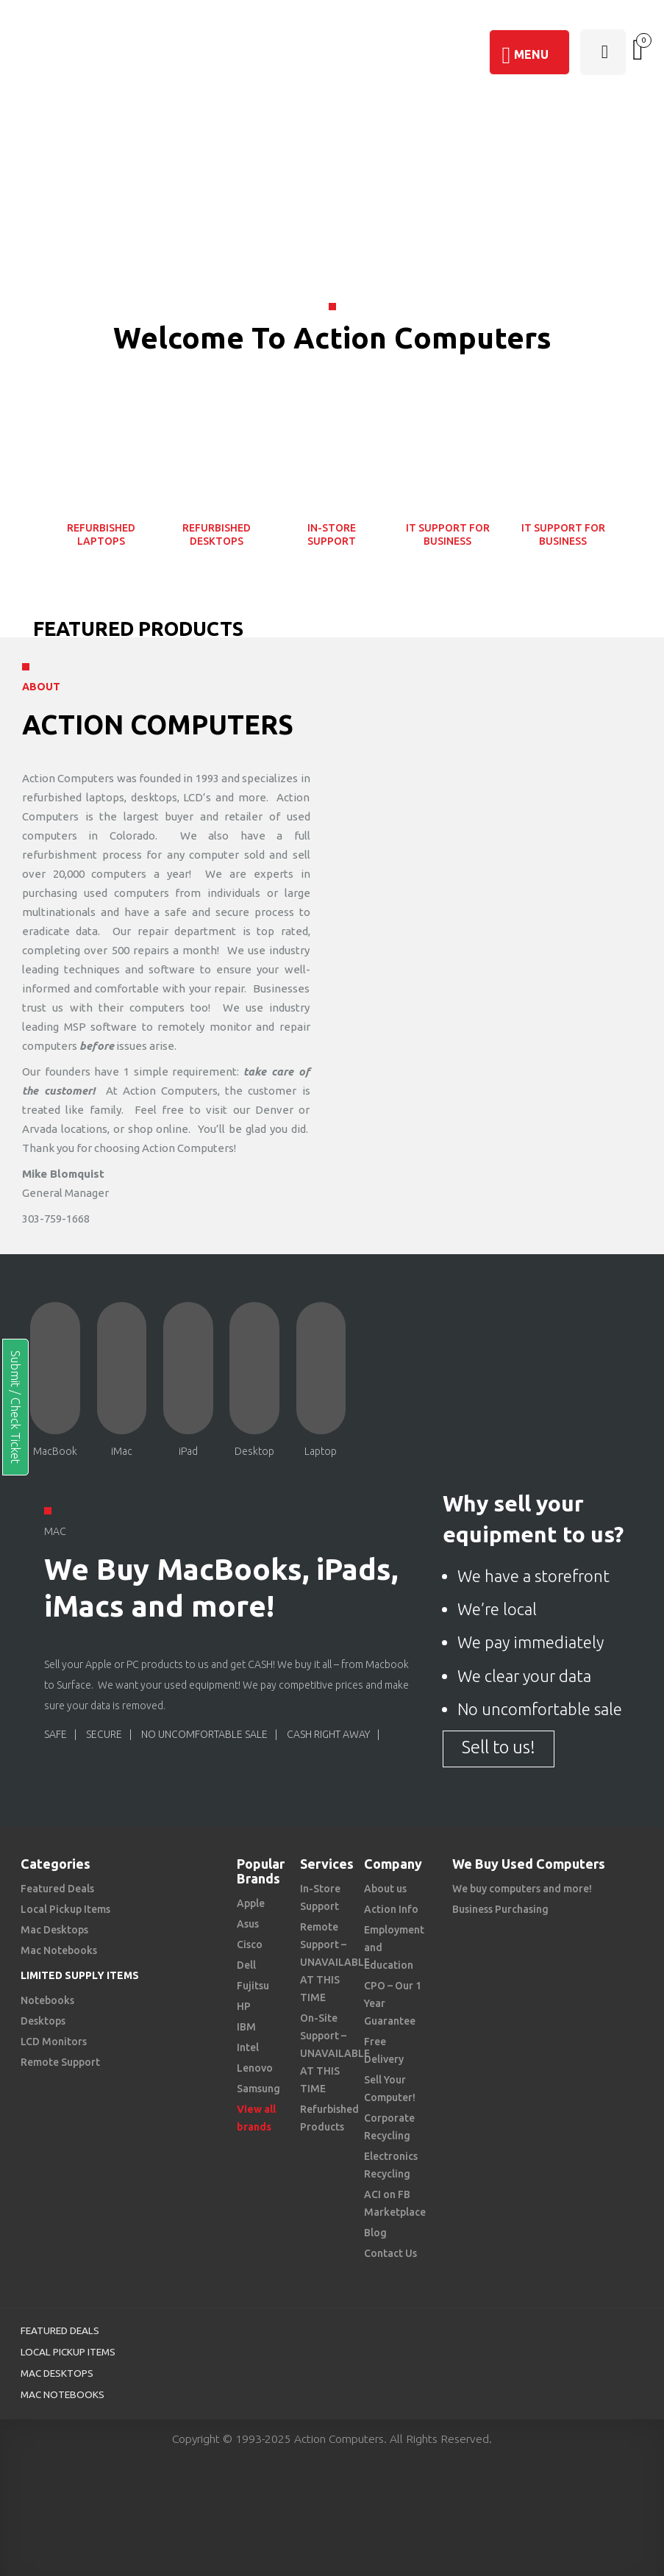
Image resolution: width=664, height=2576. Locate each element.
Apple (251, 1903)
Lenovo (255, 2068)
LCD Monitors (54, 2041)
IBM (246, 2027)
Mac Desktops (54, 1930)
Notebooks (47, 2000)
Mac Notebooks (59, 1950)
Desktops (43, 2021)
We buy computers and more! (522, 1889)
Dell (246, 1965)
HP (244, 2006)
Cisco (250, 1944)
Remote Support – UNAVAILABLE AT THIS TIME (335, 1962)
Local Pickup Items (65, 1909)
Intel (248, 2047)
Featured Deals (57, 1889)
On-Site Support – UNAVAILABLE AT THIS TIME (335, 2053)
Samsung (258, 2088)
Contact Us (390, 2253)
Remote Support (60, 2062)
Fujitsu (253, 1986)
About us (385, 1889)
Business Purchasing (500, 1909)
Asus (248, 1924)
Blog (375, 2233)
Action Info (391, 1909)
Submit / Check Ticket (15, 1407)
